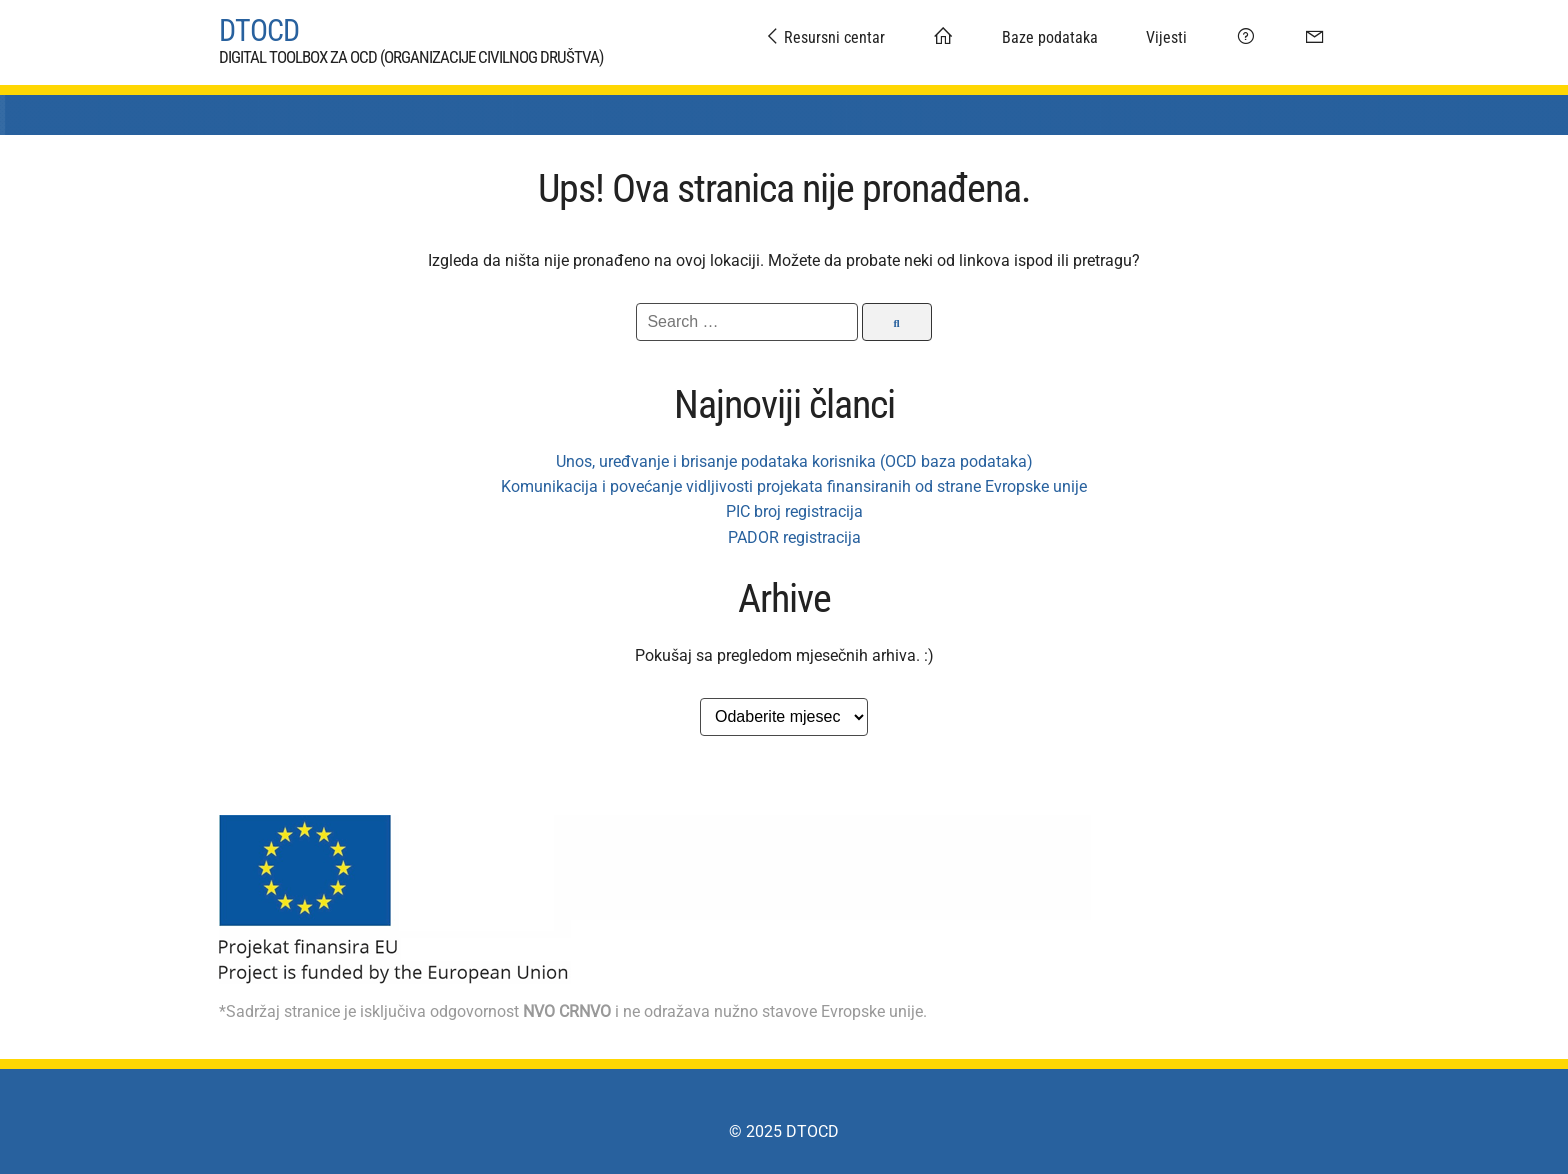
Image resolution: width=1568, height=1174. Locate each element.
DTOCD (259, 25)
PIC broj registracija (794, 501)
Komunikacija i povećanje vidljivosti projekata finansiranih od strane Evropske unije (794, 476)
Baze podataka (1050, 37)
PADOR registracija (794, 526)
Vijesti (1166, 37)
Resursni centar (824, 37)
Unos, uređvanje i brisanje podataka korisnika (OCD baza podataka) (794, 451)
